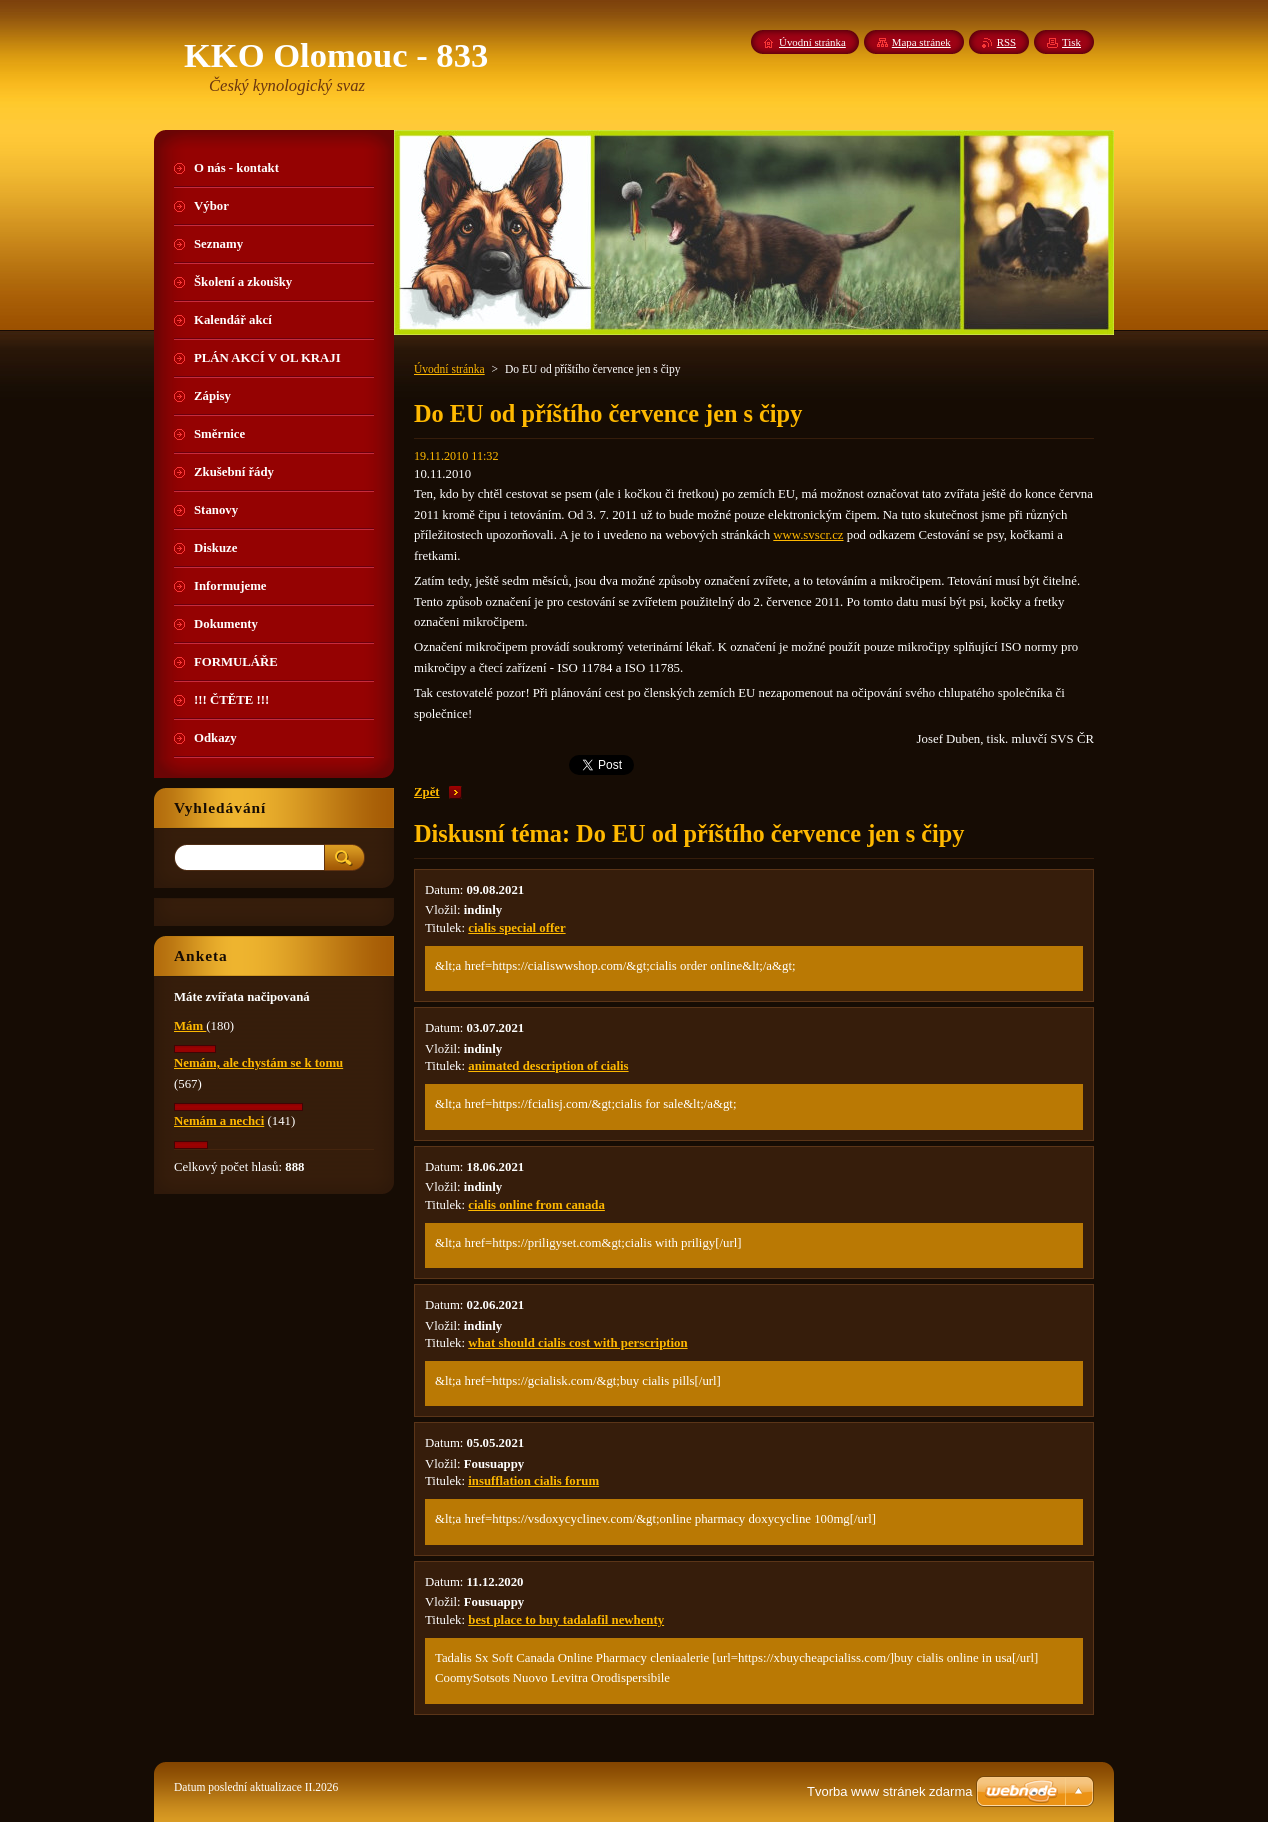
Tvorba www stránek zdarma (889, 1791)
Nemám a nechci (219, 1121)
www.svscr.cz (808, 535)
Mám (190, 1026)
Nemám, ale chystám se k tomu (258, 1063)
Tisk (1071, 42)
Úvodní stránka (449, 369)
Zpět (427, 792)
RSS (1006, 42)
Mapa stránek (921, 42)
